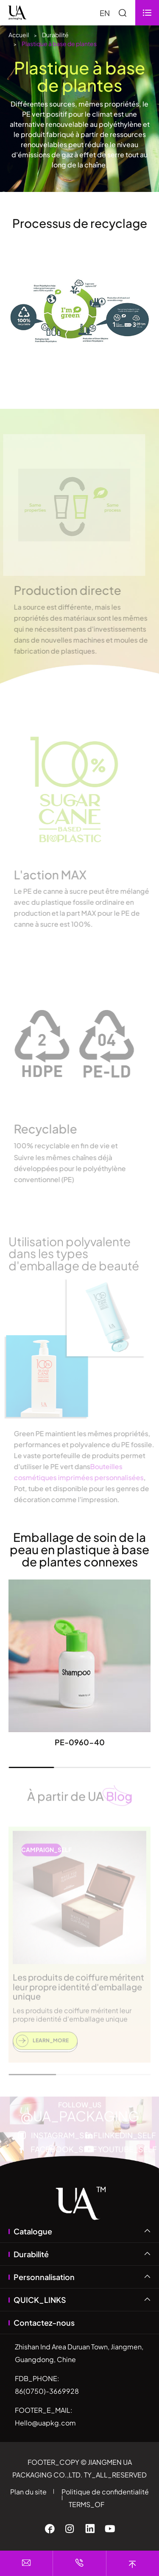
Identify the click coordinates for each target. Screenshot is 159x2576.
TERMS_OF (86, 2504)
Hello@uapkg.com (45, 2422)
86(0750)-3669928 (47, 2391)
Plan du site (28, 2491)
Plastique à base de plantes (59, 43)
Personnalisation (44, 2277)
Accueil (18, 34)
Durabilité (55, 34)
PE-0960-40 (80, 1742)
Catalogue (33, 2231)
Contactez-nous (44, 2322)
